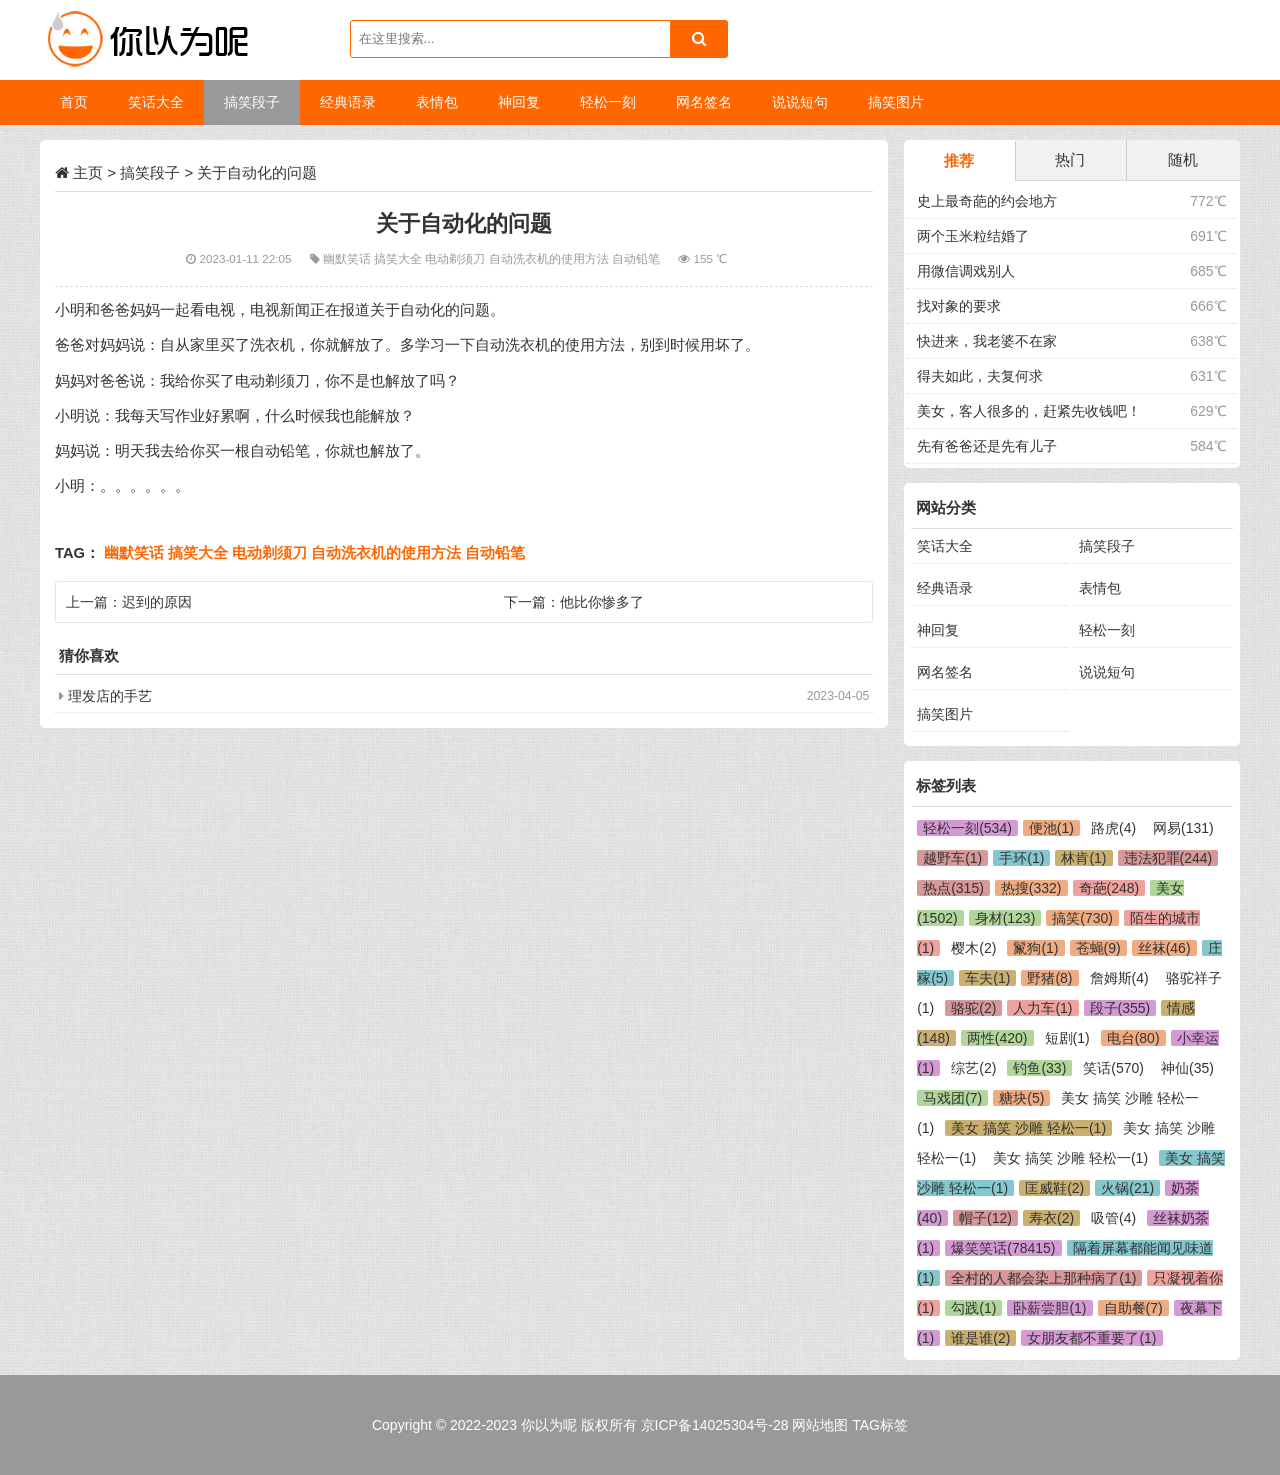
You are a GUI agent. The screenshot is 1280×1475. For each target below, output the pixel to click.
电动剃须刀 (456, 258)
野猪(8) (1049, 978)
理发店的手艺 (110, 696)
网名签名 (945, 672)
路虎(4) (1113, 828)
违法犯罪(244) (1168, 858)
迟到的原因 (157, 602)
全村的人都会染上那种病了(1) (1043, 1278)
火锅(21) (1127, 1188)
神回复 (938, 630)
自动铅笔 (637, 258)
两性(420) (997, 1038)
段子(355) (1120, 1008)
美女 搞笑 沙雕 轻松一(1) (1028, 1128)
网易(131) (1183, 828)
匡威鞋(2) (1054, 1188)
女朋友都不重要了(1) (1091, 1338)
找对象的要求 (959, 306)
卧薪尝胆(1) (1049, 1308)
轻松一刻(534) (967, 828)
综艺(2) (973, 1068)
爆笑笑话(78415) (1003, 1248)
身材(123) (1005, 918)
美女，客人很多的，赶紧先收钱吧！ (1029, 411)
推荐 (959, 160)
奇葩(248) (1109, 888)
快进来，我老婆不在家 (987, 341)
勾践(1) (973, 1308)
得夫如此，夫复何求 (980, 376)
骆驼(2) (973, 1008)
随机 (1183, 159)
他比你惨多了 (602, 602)
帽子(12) (985, 1218)
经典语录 (945, 588)
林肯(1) (1083, 858)
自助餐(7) (1133, 1308)
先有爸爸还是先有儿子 (987, 446)
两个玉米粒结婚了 (973, 236)
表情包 (1100, 588)
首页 (74, 102)
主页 (88, 172)
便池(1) (1051, 828)
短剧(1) (1067, 1038)
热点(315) (953, 888)
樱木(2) (973, 948)
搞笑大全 (399, 258)
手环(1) (1021, 858)
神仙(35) (1187, 1068)
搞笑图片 (945, 714)
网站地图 (820, 1425)
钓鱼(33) (1039, 1068)
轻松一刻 (1107, 630)
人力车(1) (1042, 1008)
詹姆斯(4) (1119, 978)
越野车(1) (952, 858)
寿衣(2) (1051, 1218)
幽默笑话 (348, 258)
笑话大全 (945, 546)
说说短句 (1107, 672)
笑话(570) (1113, 1068)
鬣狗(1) (1035, 948)
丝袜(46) (1164, 948)
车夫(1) (987, 978)
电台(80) (1133, 1038)
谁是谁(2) (980, 1338)
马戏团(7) (952, 1098)
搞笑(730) (1082, 918)
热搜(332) (1031, 888)
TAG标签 (880, 1425)
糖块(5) (1021, 1098)
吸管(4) (1113, 1218)
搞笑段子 (150, 172)
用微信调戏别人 (966, 271)
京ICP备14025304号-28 (715, 1425)
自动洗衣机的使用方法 (550, 258)
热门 (1070, 159)
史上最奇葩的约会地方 (987, 201)
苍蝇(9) (1098, 948)
